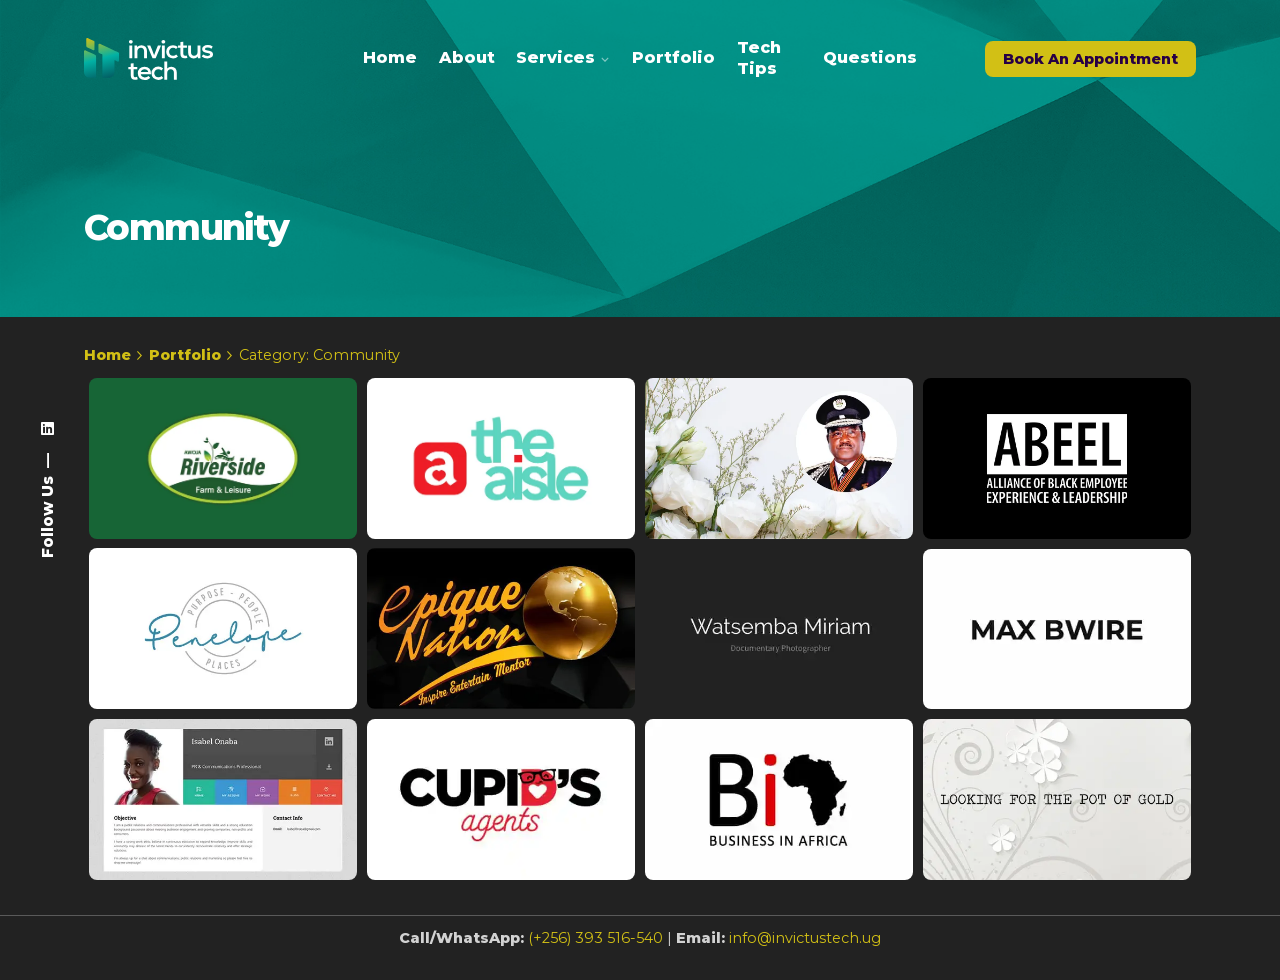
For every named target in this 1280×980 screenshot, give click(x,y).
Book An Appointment (1090, 59)
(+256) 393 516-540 (595, 951)
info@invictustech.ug (805, 951)
